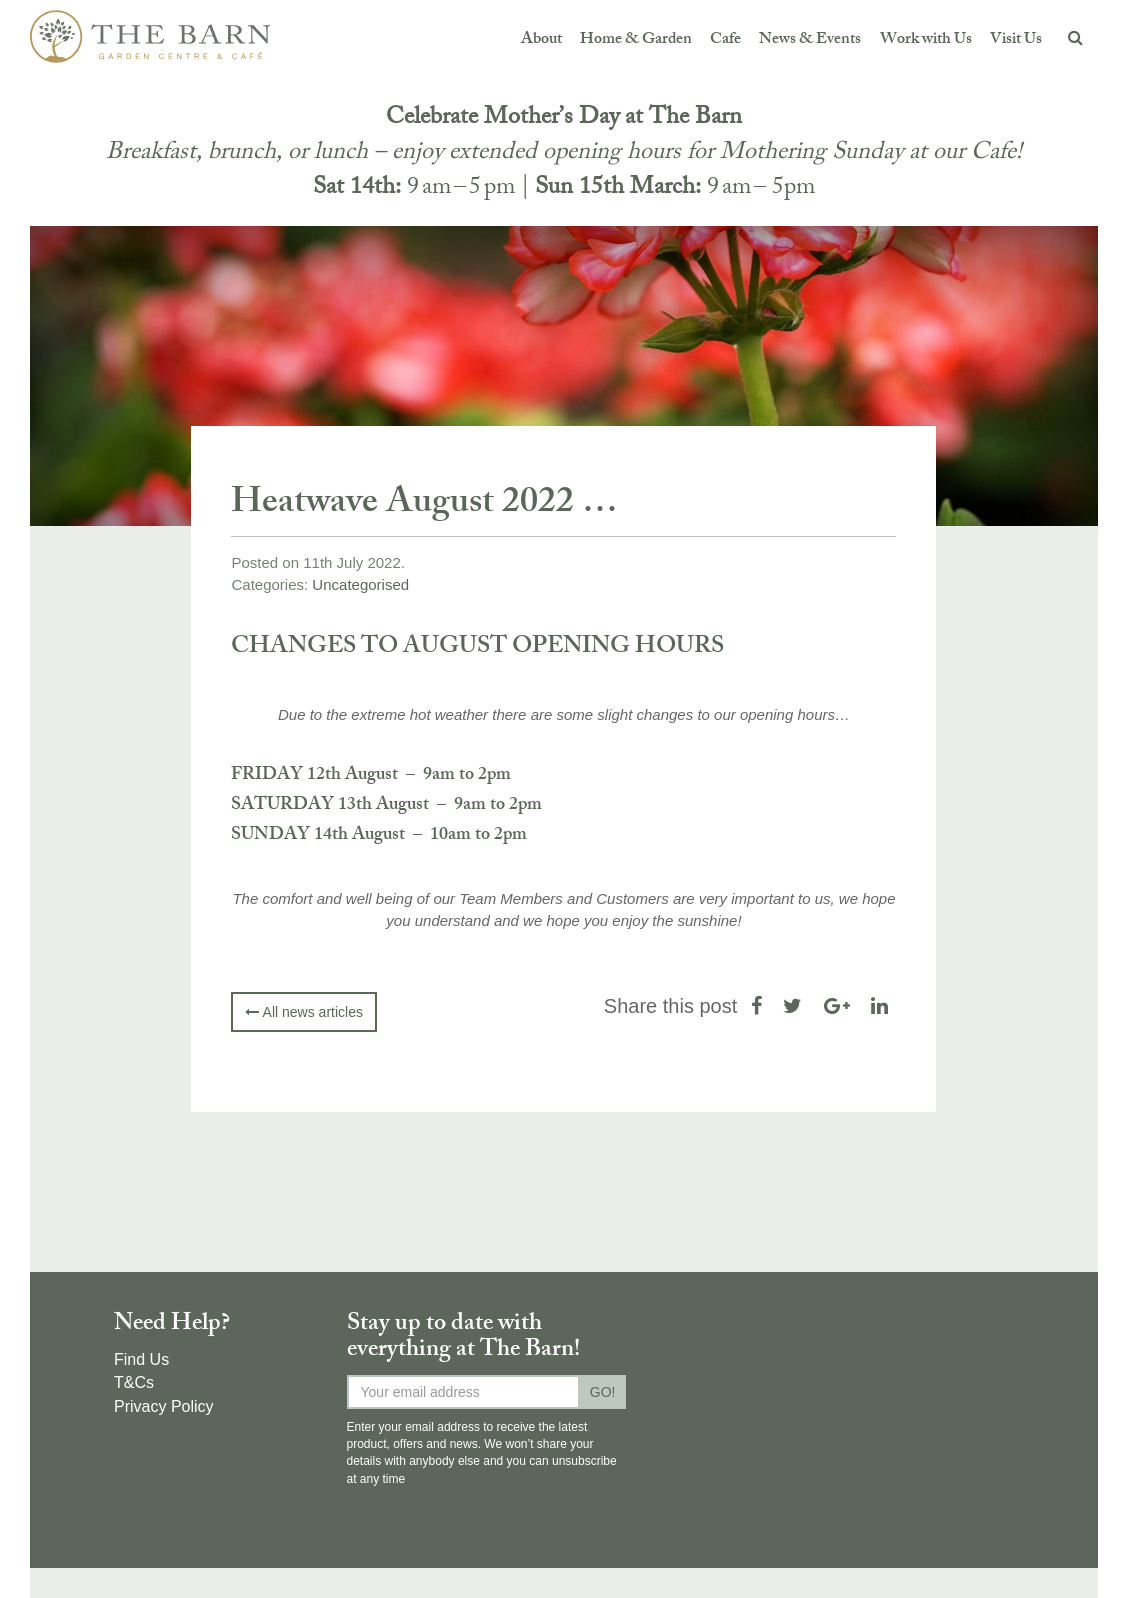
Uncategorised (360, 584)
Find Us (141, 1359)
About (541, 40)
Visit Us (1016, 40)
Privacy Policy (164, 1406)
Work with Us (926, 40)
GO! (603, 1392)
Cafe (725, 40)
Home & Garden (636, 40)
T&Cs (134, 1382)
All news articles (303, 1012)
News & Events (810, 40)
